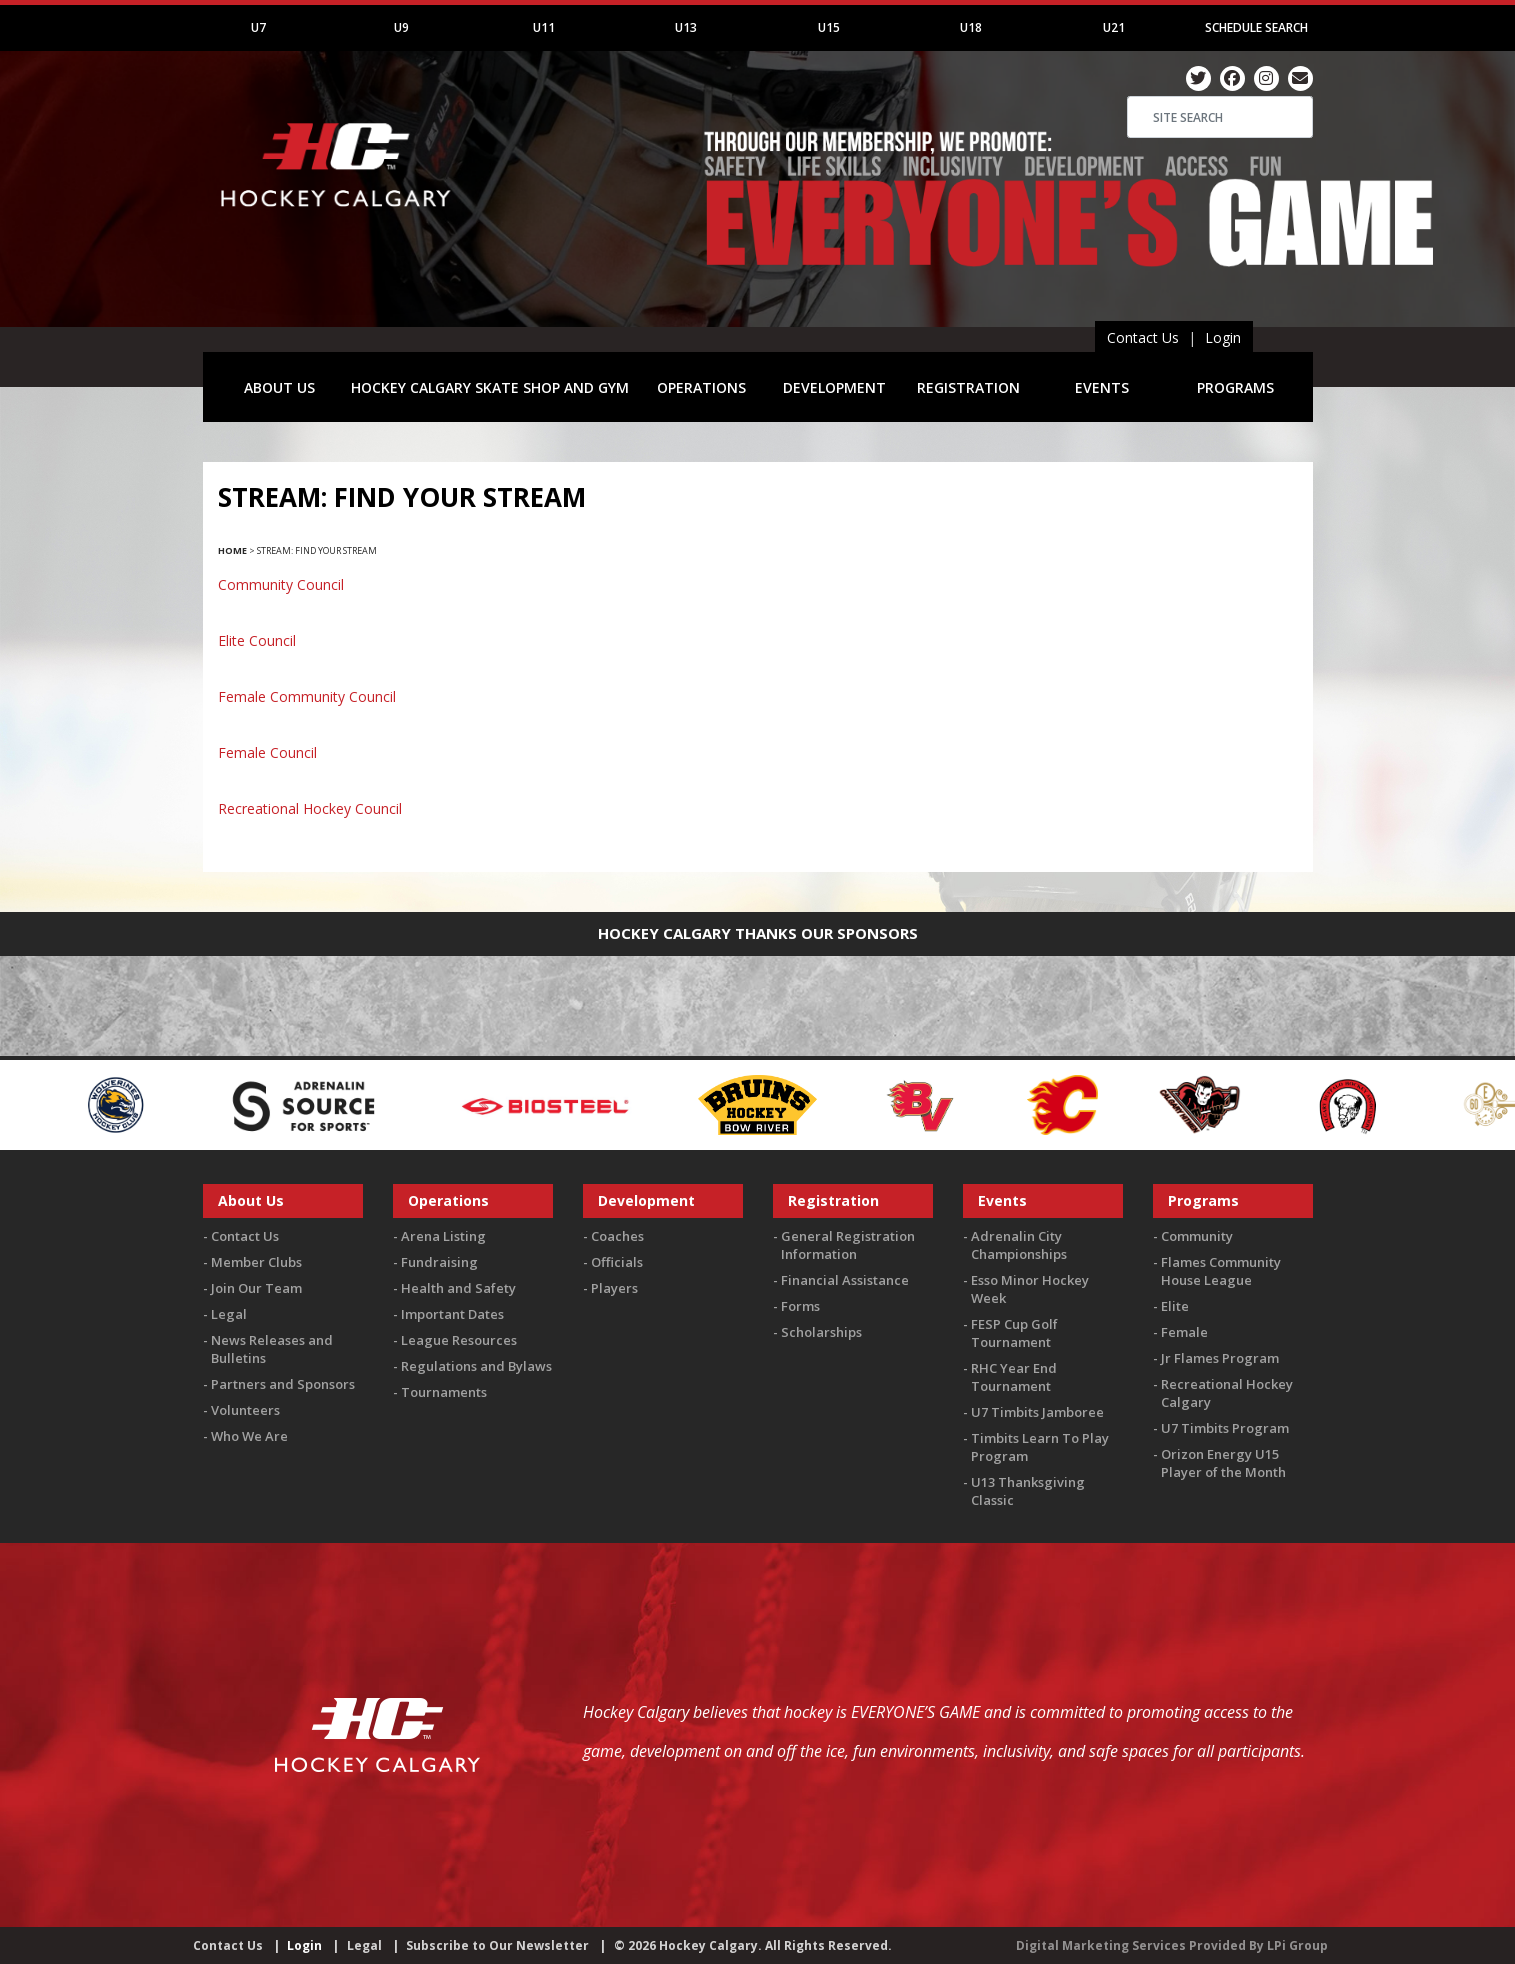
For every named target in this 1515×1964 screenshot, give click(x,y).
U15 (829, 27)
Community (1197, 1236)
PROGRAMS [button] (1235, 387)
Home (232, 550)
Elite (1175, 1306)
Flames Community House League (1221, 1271)
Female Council (267, 752)
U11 (544, 27)
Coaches (617, 1236)
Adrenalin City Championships (1019, 1245)
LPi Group (1297, 1945)
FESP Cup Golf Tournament (1014, 1333)
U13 (686, 27)
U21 (1114, 27)
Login (1223, 337)
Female (1184, 1332)
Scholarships (821, 1332)
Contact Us (1143, 337)
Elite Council (257, 640)
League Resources (459, 1340)
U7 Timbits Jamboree (1037, 1412)
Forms (800, 1306)
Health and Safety (458, 1288)
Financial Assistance (845, 1280)
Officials (617, 1262)
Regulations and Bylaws (476, 1366)
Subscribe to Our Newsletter (497, 1945)
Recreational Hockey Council (310, 808)
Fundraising (439, 1262)
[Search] (1220, 117)
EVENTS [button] (1102, 387)
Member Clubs (256, 1262)
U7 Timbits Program (1225, 1428)
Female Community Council (307, 696)
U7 (258, 27)
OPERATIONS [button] (701, 387)
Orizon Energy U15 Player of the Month (1223, 1463)
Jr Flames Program (1220, 1358)
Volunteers (245, 1410)
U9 (401, 27)
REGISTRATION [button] (968, 387)
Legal (229, 1314)
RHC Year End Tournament (1014, 1377)
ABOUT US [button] (279, 387)
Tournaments (444, 1392)
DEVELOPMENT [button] (834, 387)
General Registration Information (848, 1245)
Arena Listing (443, 1236)
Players (614, 1288)
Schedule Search (1256, 27)
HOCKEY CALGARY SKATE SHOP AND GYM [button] (490, 387)
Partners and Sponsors (283, 1384)
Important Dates (452, 1314)
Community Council (281, 584)
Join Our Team (256, 1288)
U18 (971, 27)
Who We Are (249, 1436)
